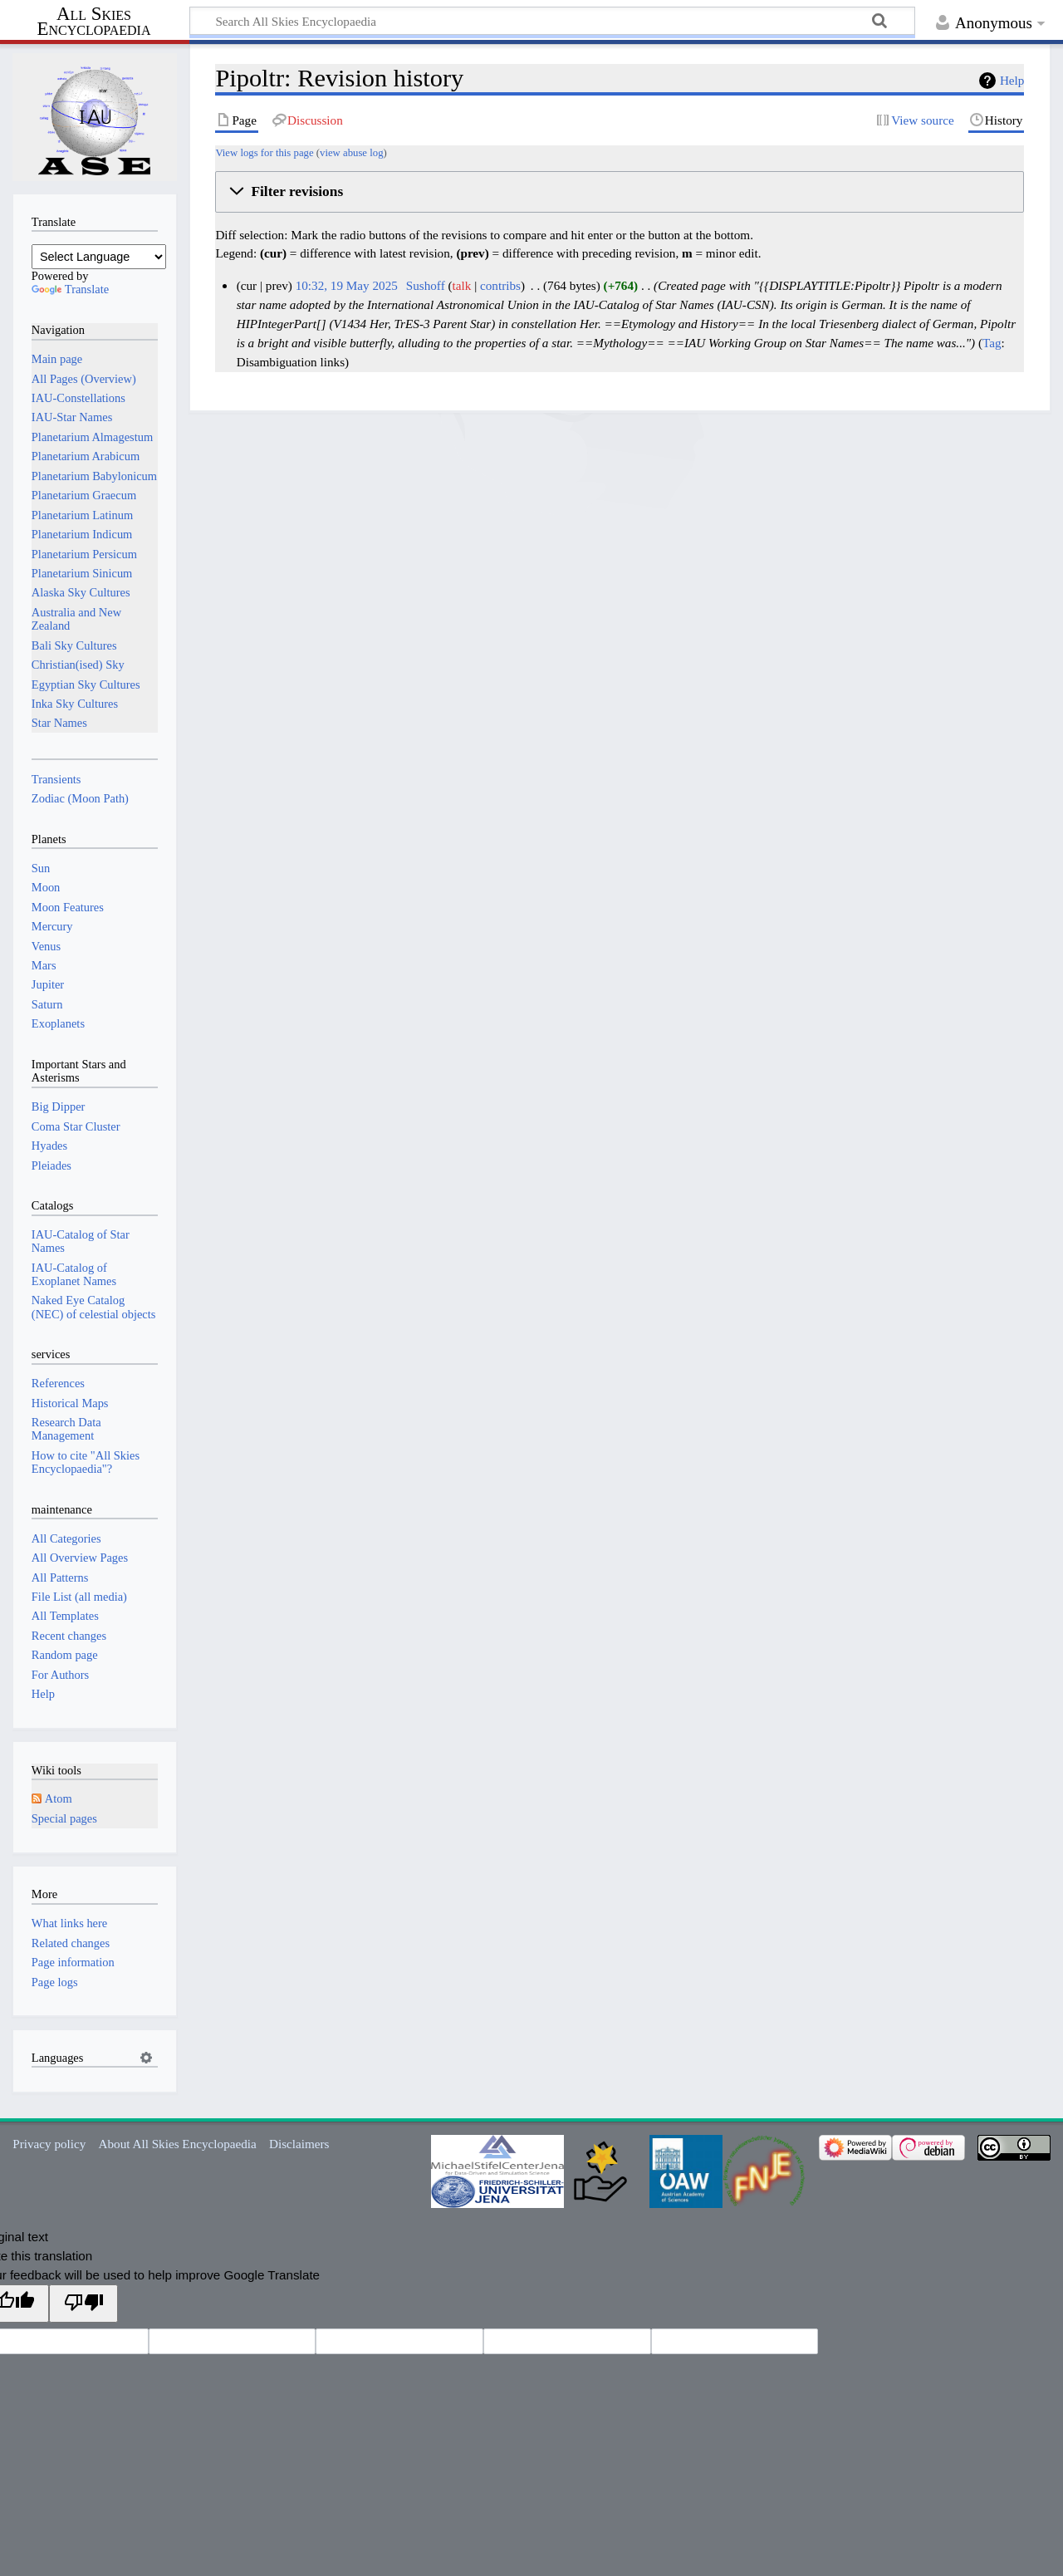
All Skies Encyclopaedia (94, 22)
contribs (500, 285)
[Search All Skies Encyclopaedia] (552, 20)
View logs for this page (264, 153)
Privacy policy (49, 2144)
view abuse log (351, 153)
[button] (619, 191)
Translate (70, 289)
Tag (992, 343)
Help (1012, 80)
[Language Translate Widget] (99, 256)
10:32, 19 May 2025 (347, 285)
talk (462, 285)
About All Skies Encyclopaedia (178, 2144)
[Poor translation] (83, 2303)
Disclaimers (299, 2144)
